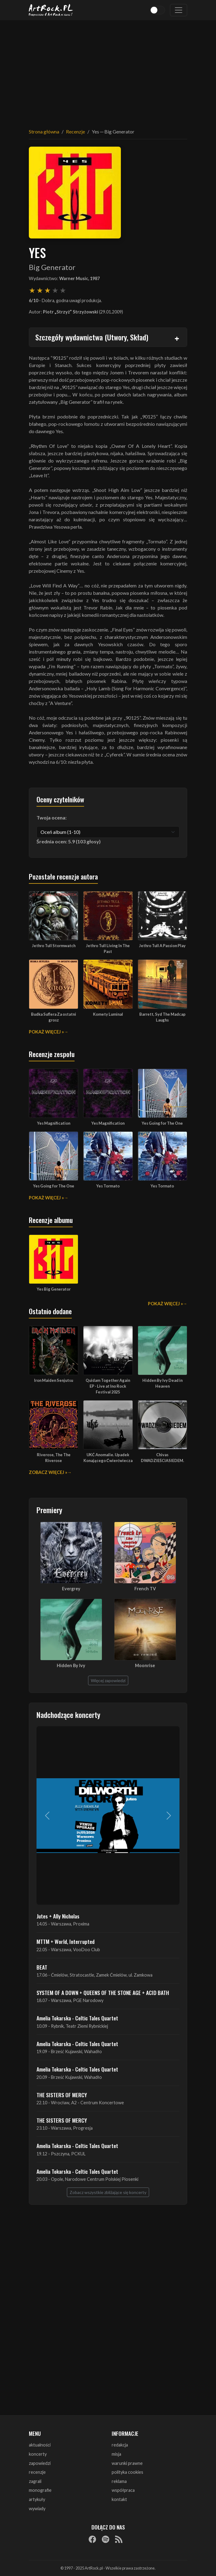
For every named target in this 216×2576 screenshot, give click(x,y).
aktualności (40, 2444)
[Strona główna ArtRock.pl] (51, 10)
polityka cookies (127, 2472)
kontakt (119, 2499)
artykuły (37, 2499)
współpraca (123, 2490)
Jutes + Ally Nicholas (58, 1916)
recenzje (37, 2472)
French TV (145, 1588)
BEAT (42, 1967)
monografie (40, 2490)
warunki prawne (127, 2463)
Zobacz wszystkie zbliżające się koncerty (108, 2192)
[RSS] (118, 2539)
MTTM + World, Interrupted (65, 1941)
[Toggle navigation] (178, 10)
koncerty (38, 2454)
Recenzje (75, 131)
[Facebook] (92, 2539)
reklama (119, 2481)
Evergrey (71, 1588)
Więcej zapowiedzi (108, 1680)
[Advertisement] (108, 70)
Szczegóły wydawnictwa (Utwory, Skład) (91, 337)
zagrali (35, 2481)
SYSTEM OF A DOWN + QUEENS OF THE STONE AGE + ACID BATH (103, 1993)
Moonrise (145, 1665)
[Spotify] (105, 2539)
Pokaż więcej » (46, 1031)
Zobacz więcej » (48, 1472)
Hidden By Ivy (71, 1665)
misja (116, 2454)
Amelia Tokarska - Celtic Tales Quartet (77, 2018)
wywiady (37, 2508)
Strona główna (44, 131)
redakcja (120, 2444)
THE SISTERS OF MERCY (62, 2095)
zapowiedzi (40, 2463)
